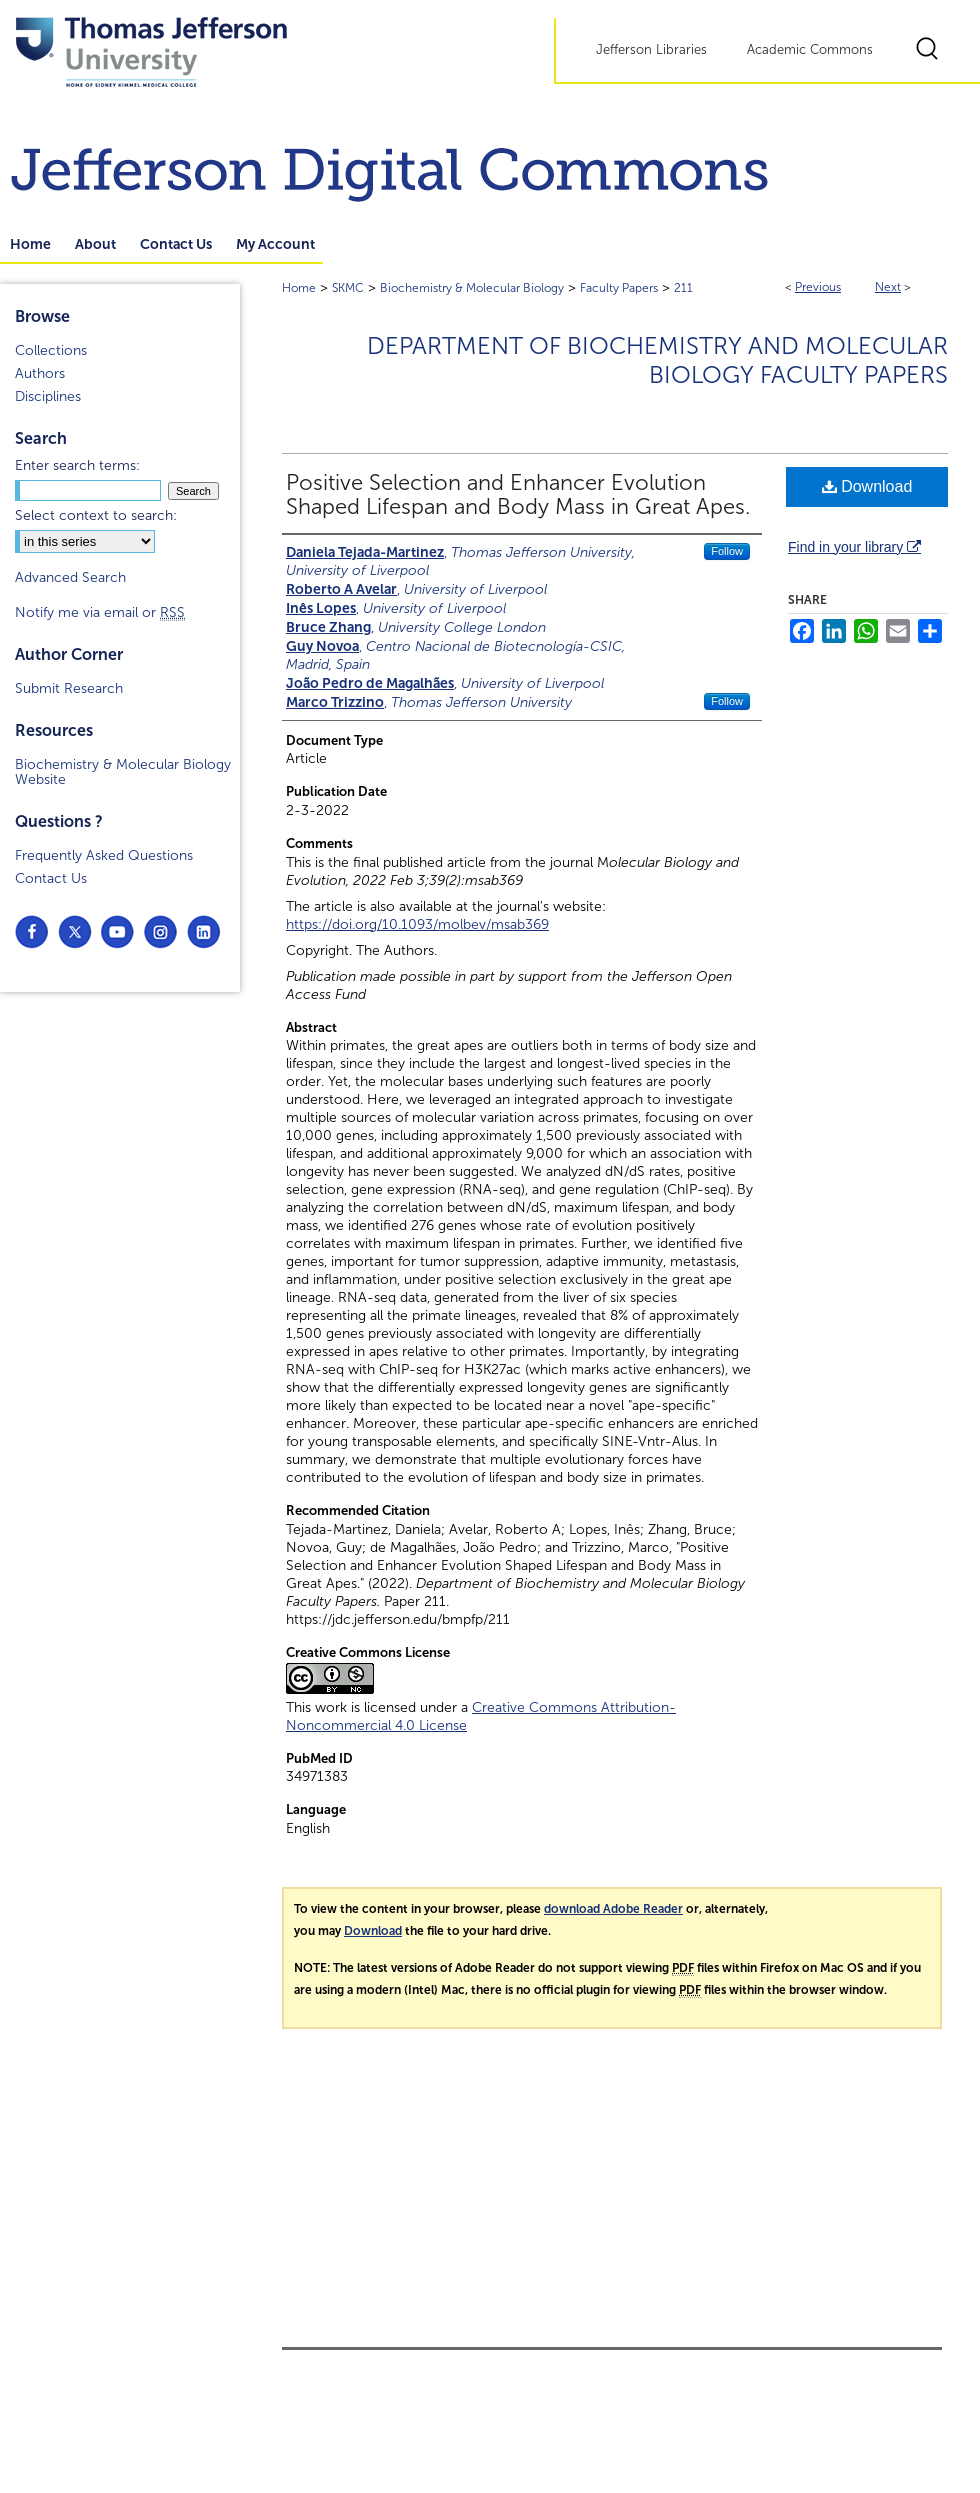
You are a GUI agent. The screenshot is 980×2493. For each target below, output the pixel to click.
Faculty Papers (619, 288)
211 (683, 288)
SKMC (348, 288)
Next (888, 287)
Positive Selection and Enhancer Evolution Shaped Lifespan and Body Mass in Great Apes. (518, 495)
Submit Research (69, 688)
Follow (727, 551)
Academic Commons (810, 50)
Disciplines (48, 396)
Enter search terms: (77, 465)
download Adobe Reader (613, 1909)
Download (867, 486)
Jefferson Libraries (651, 50)
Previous (818, 287)
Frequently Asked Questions (104, 855)
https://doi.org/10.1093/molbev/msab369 (417, 924)
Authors (40, 373)
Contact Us (51, 878)
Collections (51, 350)
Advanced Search (70, 577)
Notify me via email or (100, 612)
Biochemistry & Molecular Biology (472, 288)
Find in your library (854, 547)
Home (299, 288)
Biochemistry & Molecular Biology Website (123, 772)
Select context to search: (96, 515)
